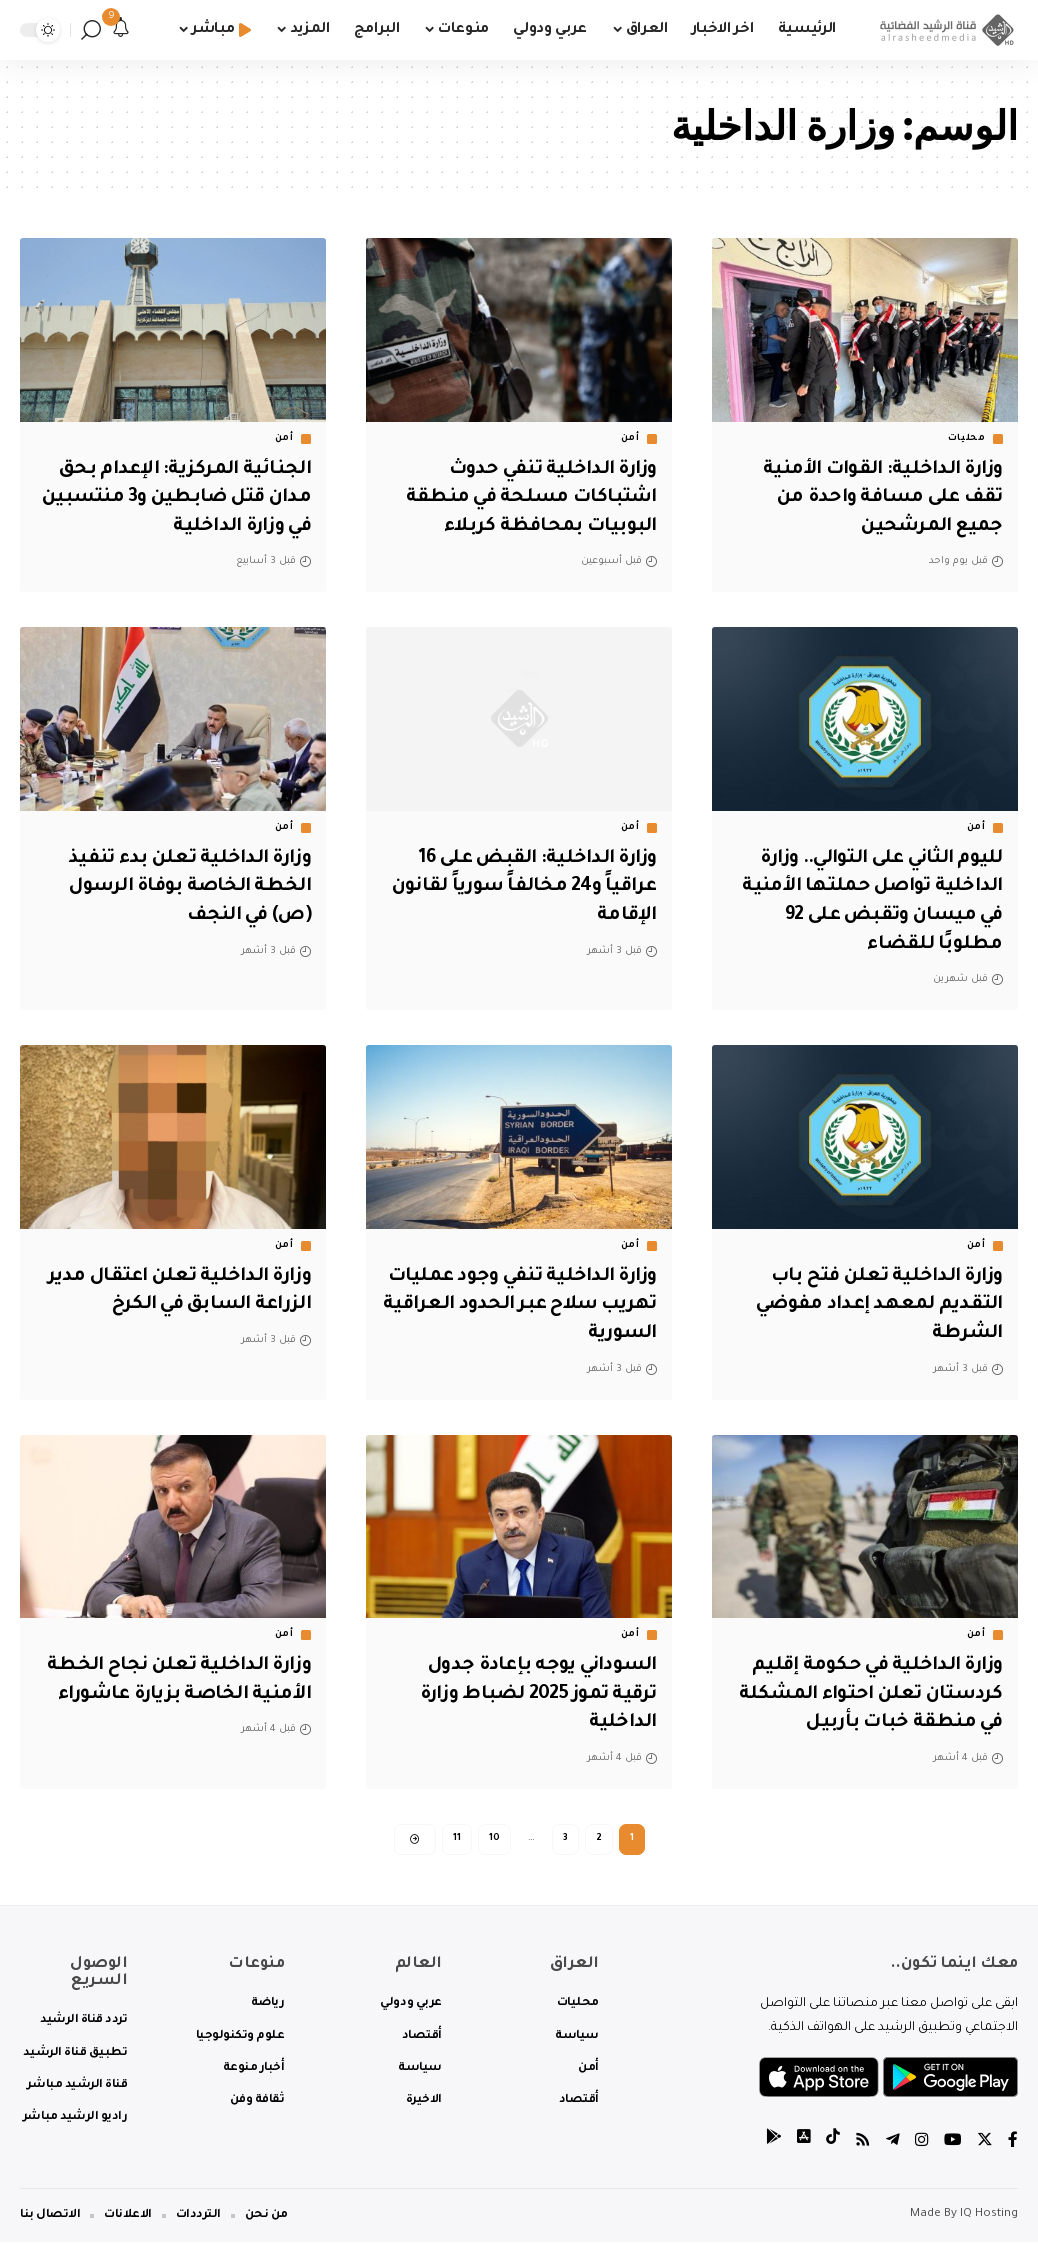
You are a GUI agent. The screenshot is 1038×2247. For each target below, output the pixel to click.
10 (494, 1840)
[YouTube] (953, 2146)
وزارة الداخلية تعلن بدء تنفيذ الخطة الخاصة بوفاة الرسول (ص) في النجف (186, 887)
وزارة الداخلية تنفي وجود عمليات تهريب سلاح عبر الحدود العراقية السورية (549, 1305)
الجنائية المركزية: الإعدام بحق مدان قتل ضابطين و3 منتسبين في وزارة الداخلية (174, 498)
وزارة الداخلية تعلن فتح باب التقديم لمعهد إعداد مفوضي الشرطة (878, 1305)
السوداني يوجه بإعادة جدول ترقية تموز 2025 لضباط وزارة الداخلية (531, 1694)
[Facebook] (1013, 2146)
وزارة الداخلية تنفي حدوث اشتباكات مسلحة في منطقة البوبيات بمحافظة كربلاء (531, 498)
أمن (630, 439)
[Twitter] (985, 2146)
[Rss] (863, 2146)
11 (457, 1840)
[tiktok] (833, 2146)
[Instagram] (922, 2146)
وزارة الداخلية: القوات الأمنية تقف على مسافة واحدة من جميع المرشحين (879, 498)
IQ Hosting (989, 2219)
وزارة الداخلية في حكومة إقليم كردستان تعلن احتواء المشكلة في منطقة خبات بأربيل (867, 1694)
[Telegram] (893, 2146)
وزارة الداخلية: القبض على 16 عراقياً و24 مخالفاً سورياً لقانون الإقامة (520, 887)
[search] (91, 30)
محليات (967, 439)
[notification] (121, 30)
